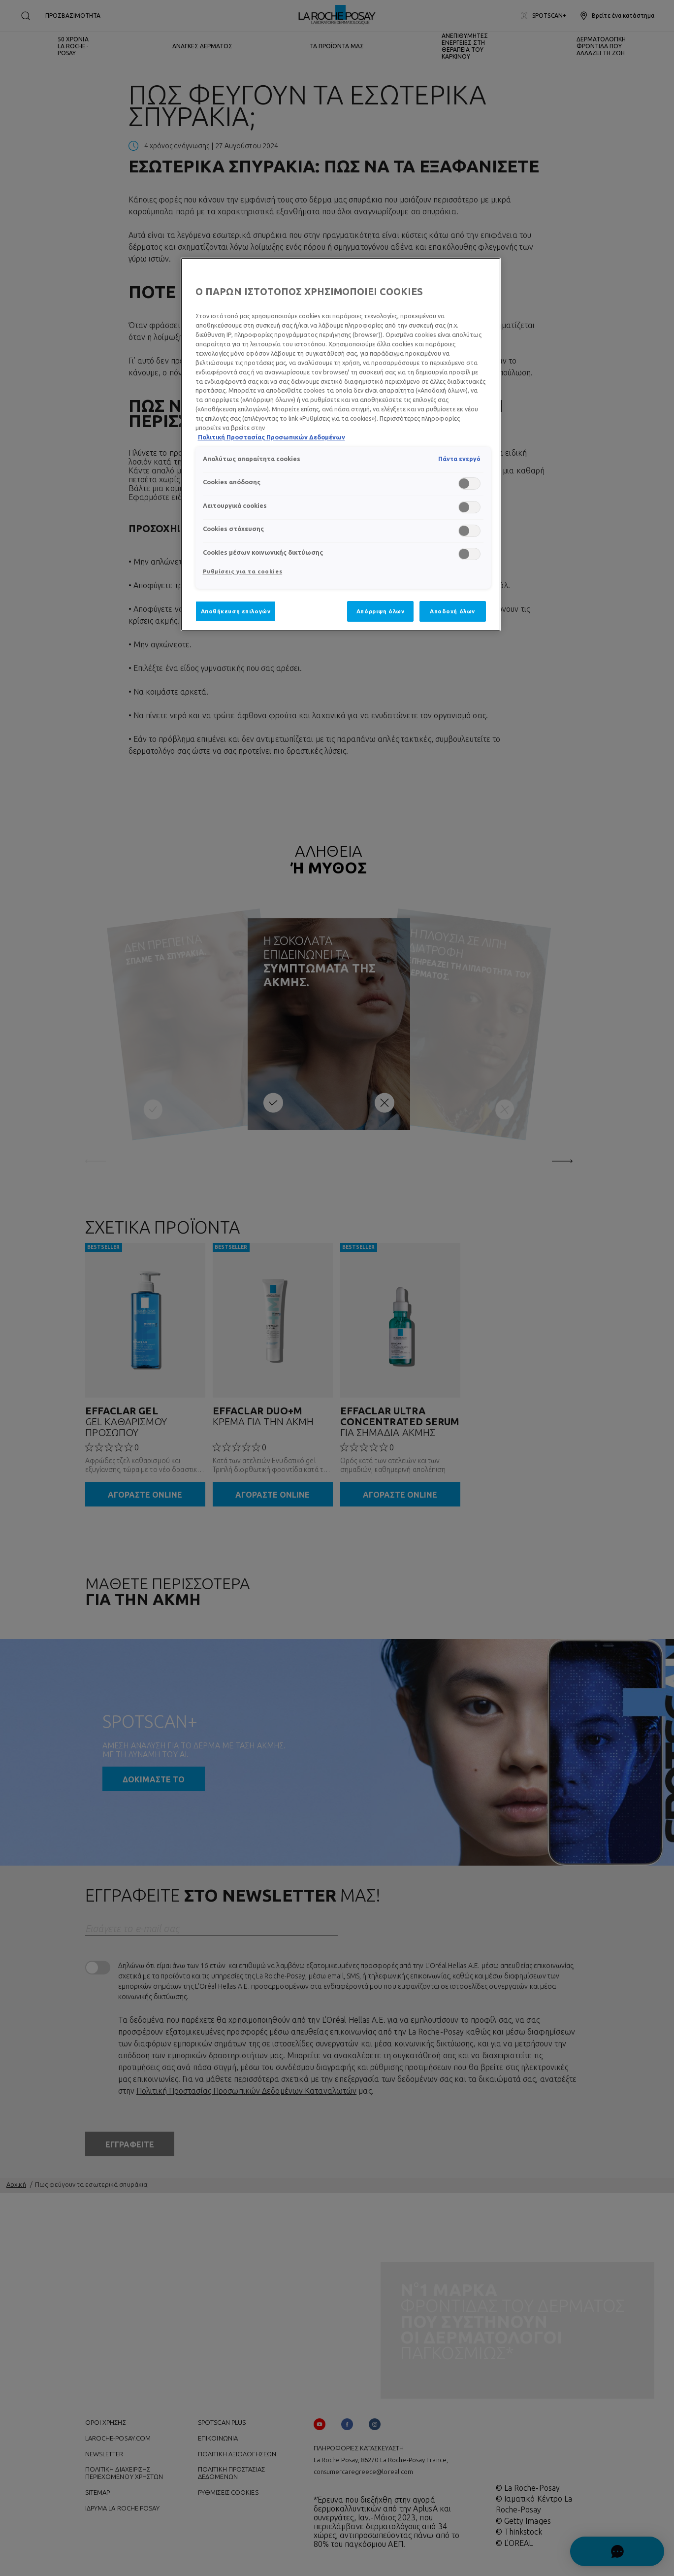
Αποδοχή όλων (452, 611)
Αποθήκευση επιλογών (236, 611)
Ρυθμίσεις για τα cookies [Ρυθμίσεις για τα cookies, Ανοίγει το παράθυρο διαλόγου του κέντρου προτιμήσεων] (243, 571)
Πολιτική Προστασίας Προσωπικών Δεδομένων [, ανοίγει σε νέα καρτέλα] (271, 437)
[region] (341, 444)
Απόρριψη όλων (380, 611)
